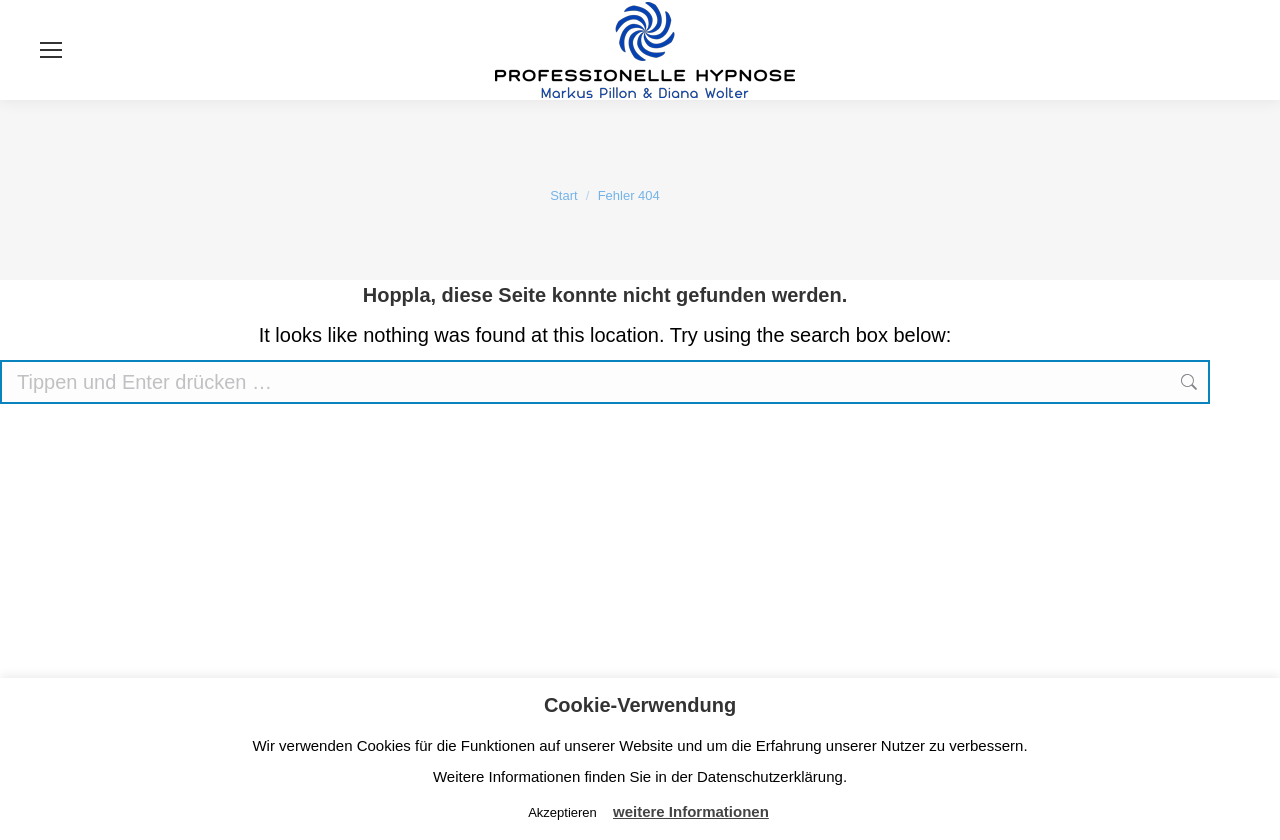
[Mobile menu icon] (51, 50)
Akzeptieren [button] (562, 812)
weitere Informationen (691, 811)
